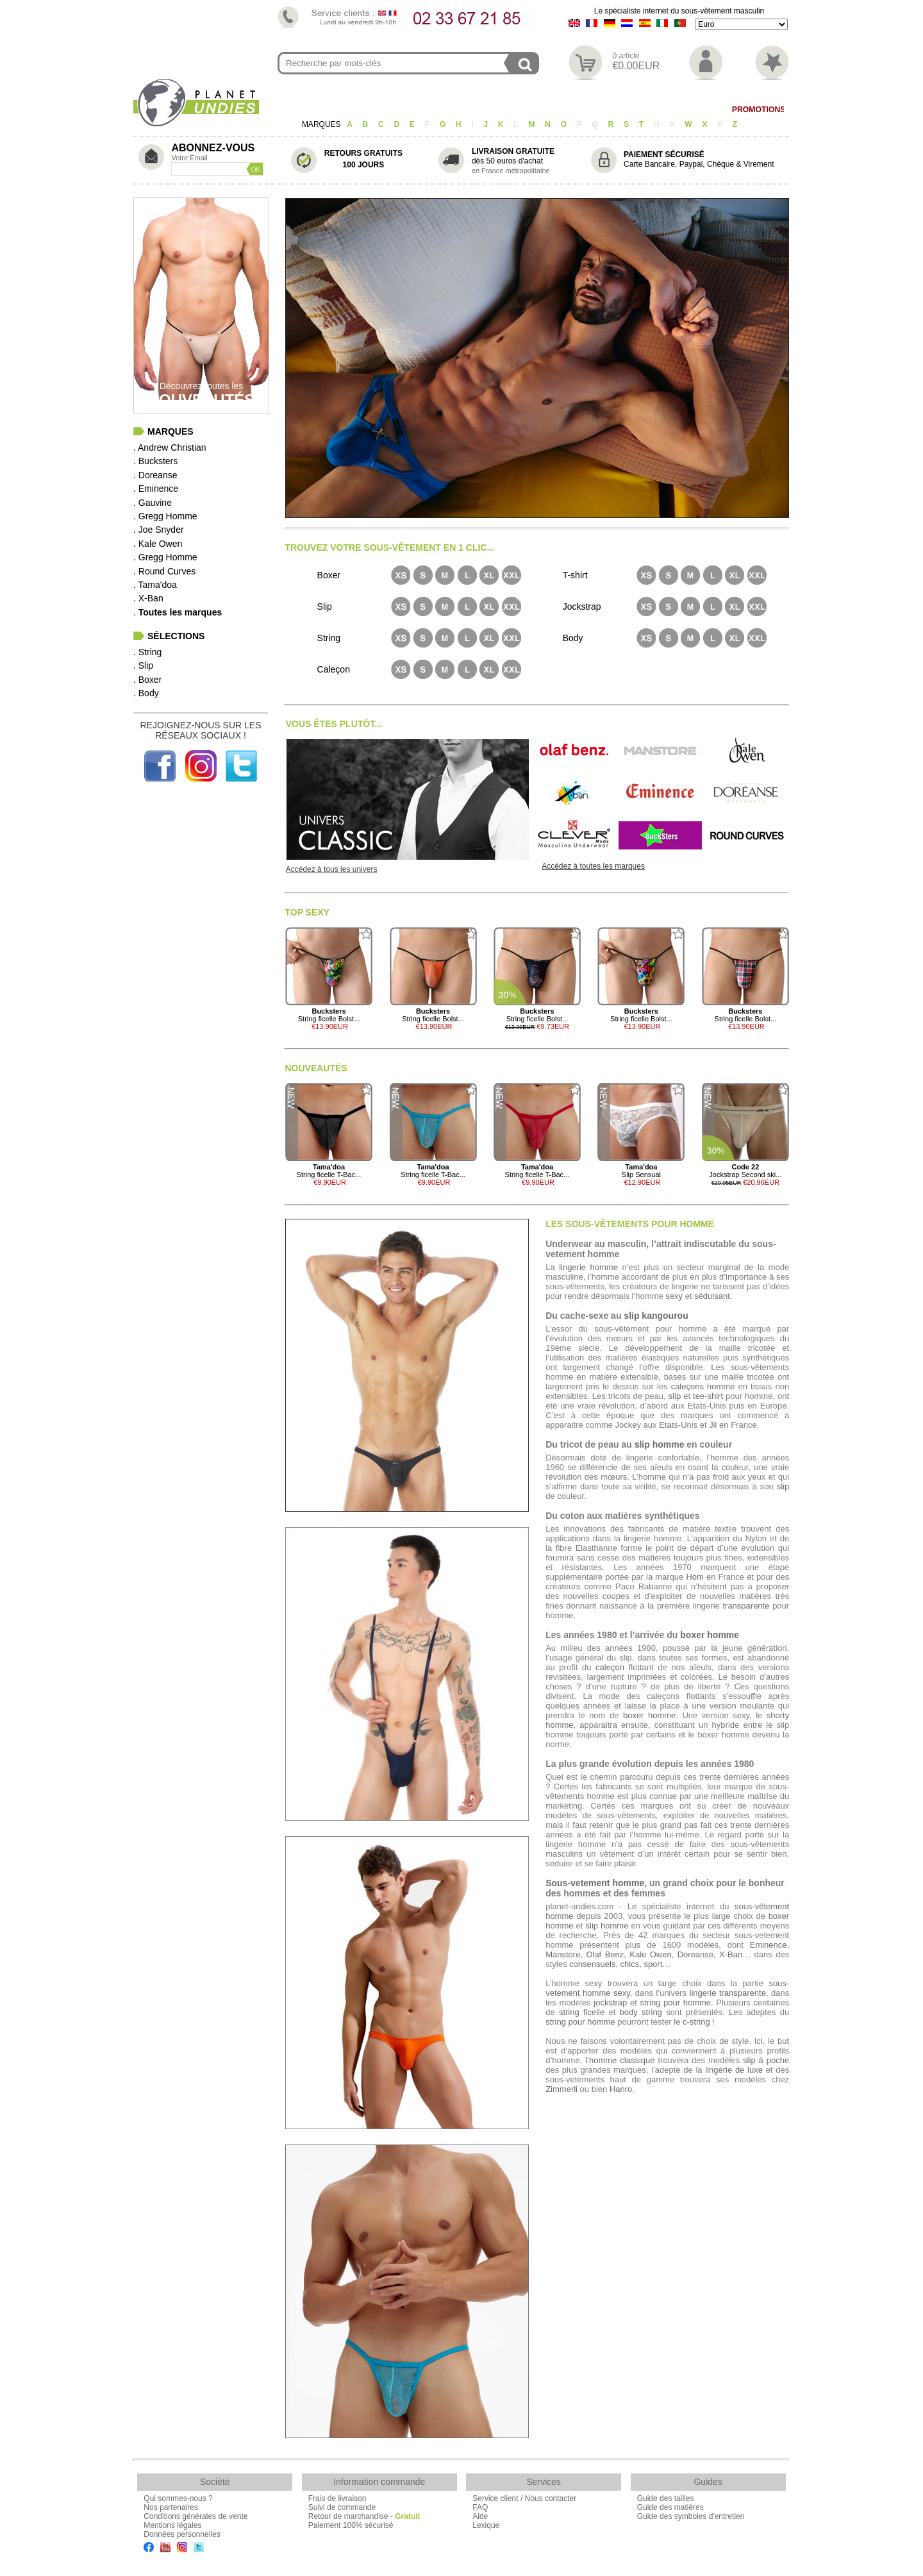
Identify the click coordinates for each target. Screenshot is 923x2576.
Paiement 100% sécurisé (351, 2525)
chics (630, 1964)
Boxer (411, 109)
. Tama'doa (155, 585)
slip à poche (766, 2060)
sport (653, 1964)
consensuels (592, 1964)
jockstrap (610, 2002)
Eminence (768, 1945)
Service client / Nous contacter (524, 2498)
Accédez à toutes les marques (593, 866)
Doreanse (695, 1954)
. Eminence (155, 488)
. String (147, 652)
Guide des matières (670, 2507)
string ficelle (581, 2012)
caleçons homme (703, 1386)
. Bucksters (155, 461)
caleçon (609, 1667)
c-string (696, 2022)
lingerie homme (588, 1267)
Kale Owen (650, 1954)
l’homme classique (619, 2060)
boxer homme (709, 1635)
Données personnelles (182, 2534)
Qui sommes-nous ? (178, 2498)
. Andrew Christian (169, 447)
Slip (372, 109)
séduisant (712, 1296)
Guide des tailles (665, 2498)
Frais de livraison (337, 2498)
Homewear (606, 109)
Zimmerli (561, 2089)
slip (675, 1396)
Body (555, 109)
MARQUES (322, 124)
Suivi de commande (342, 2507)
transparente (745, 1605)
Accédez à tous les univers (332, 869)
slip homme (660, 1444)
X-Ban (730, 1954)
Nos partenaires (171, 2507)
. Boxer (147, 679)
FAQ (480, 2507)
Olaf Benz (605, 1954)
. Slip (143, 665)
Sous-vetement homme (594, 1883)
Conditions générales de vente (195, 2516)
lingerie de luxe (734, 2070)
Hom (694, 1577)
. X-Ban (148, 598)
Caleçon (461, 109)
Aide (480, 2516)
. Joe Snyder (158, 529)
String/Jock (320, 109)
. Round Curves (164, 571)
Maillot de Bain (680, 109)
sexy (674, 1296)
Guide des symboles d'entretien (691, 2516)
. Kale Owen (157, 544)
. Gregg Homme (165, 516)
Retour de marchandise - (364, 2516)
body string (641, 2012)
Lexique (485, 2525)
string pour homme (675, 2002)
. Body (146, 693)
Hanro (621, 2089)
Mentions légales (172, 2525)
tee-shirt (708, 1396)
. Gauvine (152, 503)
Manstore (562, 1954)
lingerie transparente (728, 1993)
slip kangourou (656, 1315)
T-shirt (512, 109)
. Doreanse (155, 475)
